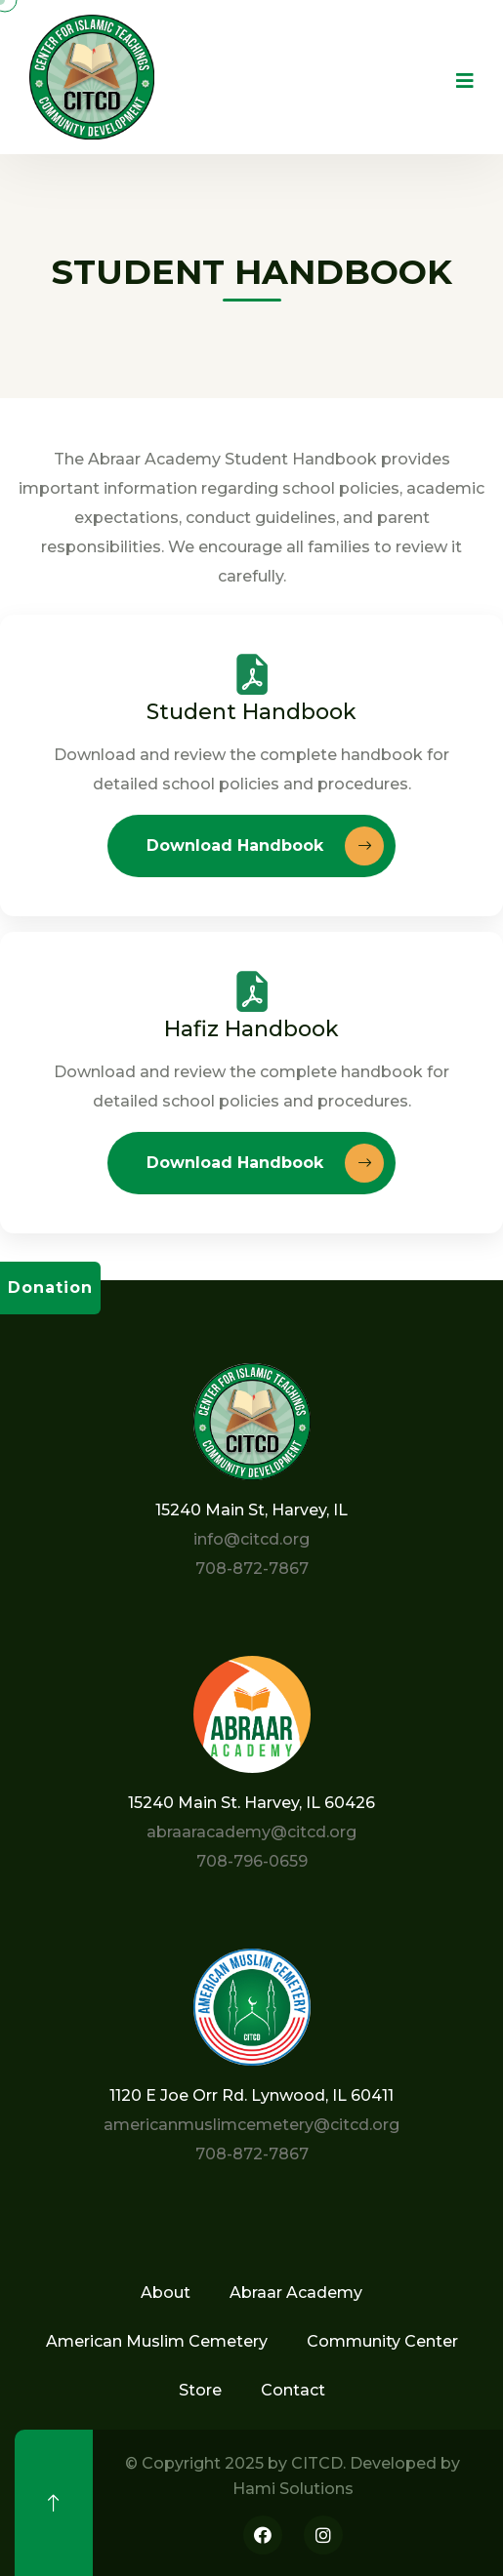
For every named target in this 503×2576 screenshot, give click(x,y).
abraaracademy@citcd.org (251, 1832)
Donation (50, 1287)
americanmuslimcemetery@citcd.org (251, 2124)
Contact (293, 2390)
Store (200, 2390)
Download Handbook (265, 845)
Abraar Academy (296, 2292)
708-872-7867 (252, 1568)
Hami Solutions (293, 2488)
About (165, 2292)
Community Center (382, 2341)
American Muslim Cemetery (157, 2341)
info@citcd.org (251, 1539)
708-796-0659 (252, 1861)
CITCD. (318, 2463)
